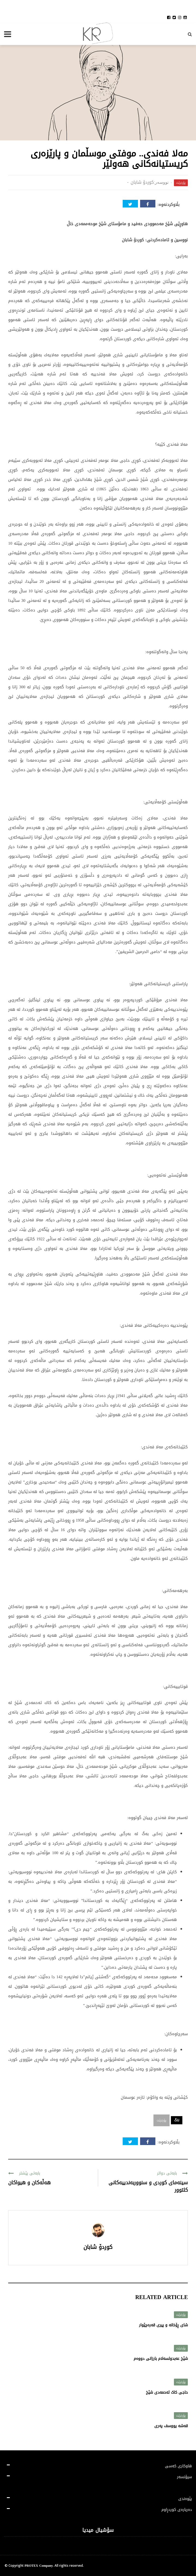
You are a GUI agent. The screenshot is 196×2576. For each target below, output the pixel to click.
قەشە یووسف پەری (171, 2426)
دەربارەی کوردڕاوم (176, 2509)
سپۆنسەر (184, 2477)
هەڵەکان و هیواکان (29, 2182)
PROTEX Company (39, 2566)
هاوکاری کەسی (178, 2466)
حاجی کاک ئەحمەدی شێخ (167, 2392)
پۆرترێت (181, 183)
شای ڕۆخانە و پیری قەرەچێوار (163, 2325)
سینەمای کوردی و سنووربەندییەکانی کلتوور (148, 2186)
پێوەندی (185, 2498)
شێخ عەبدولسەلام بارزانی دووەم (161, 2358)
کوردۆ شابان (142, 182)
